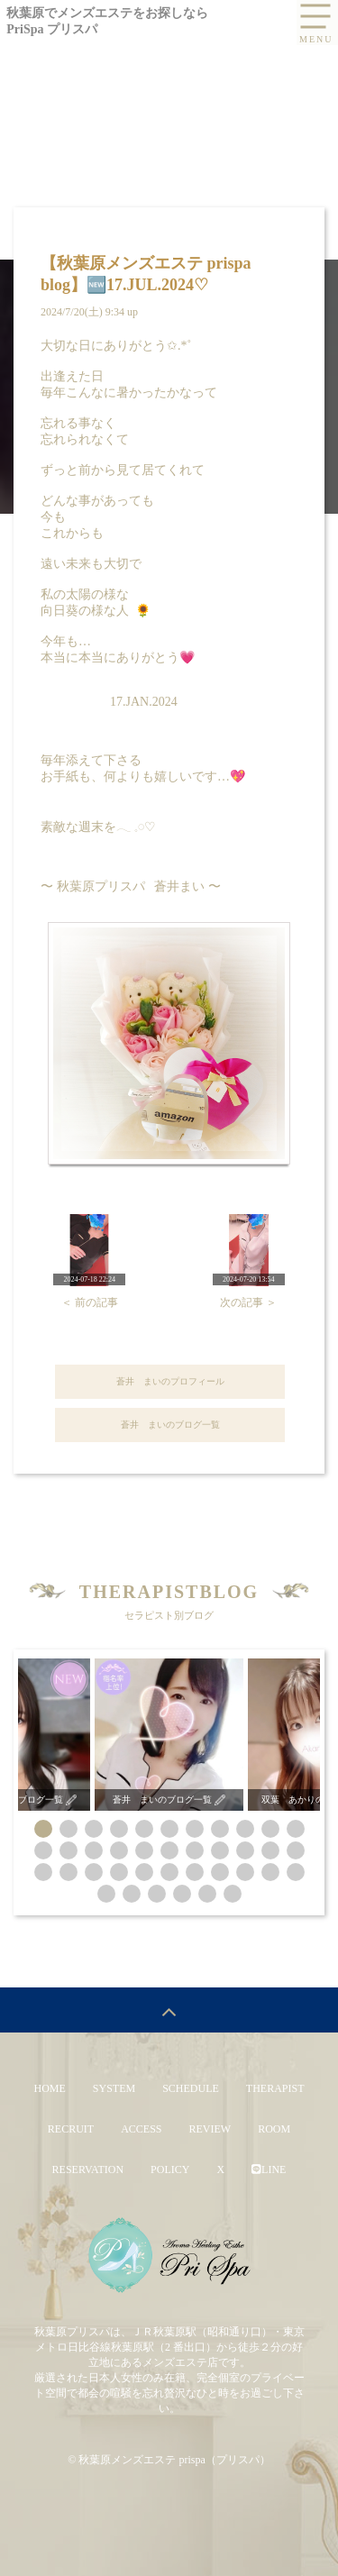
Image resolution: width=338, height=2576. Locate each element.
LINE (268, 2169)
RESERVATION (88, 2169)
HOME (49, 2088)
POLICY (170, 2169)
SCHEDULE (190, 2088)
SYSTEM (114, 2088)
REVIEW (210, 2129)
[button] (43, 1829)
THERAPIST (275, 2088)
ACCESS (141, 2129)
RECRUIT (71, 2129)
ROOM (274, 2129)
